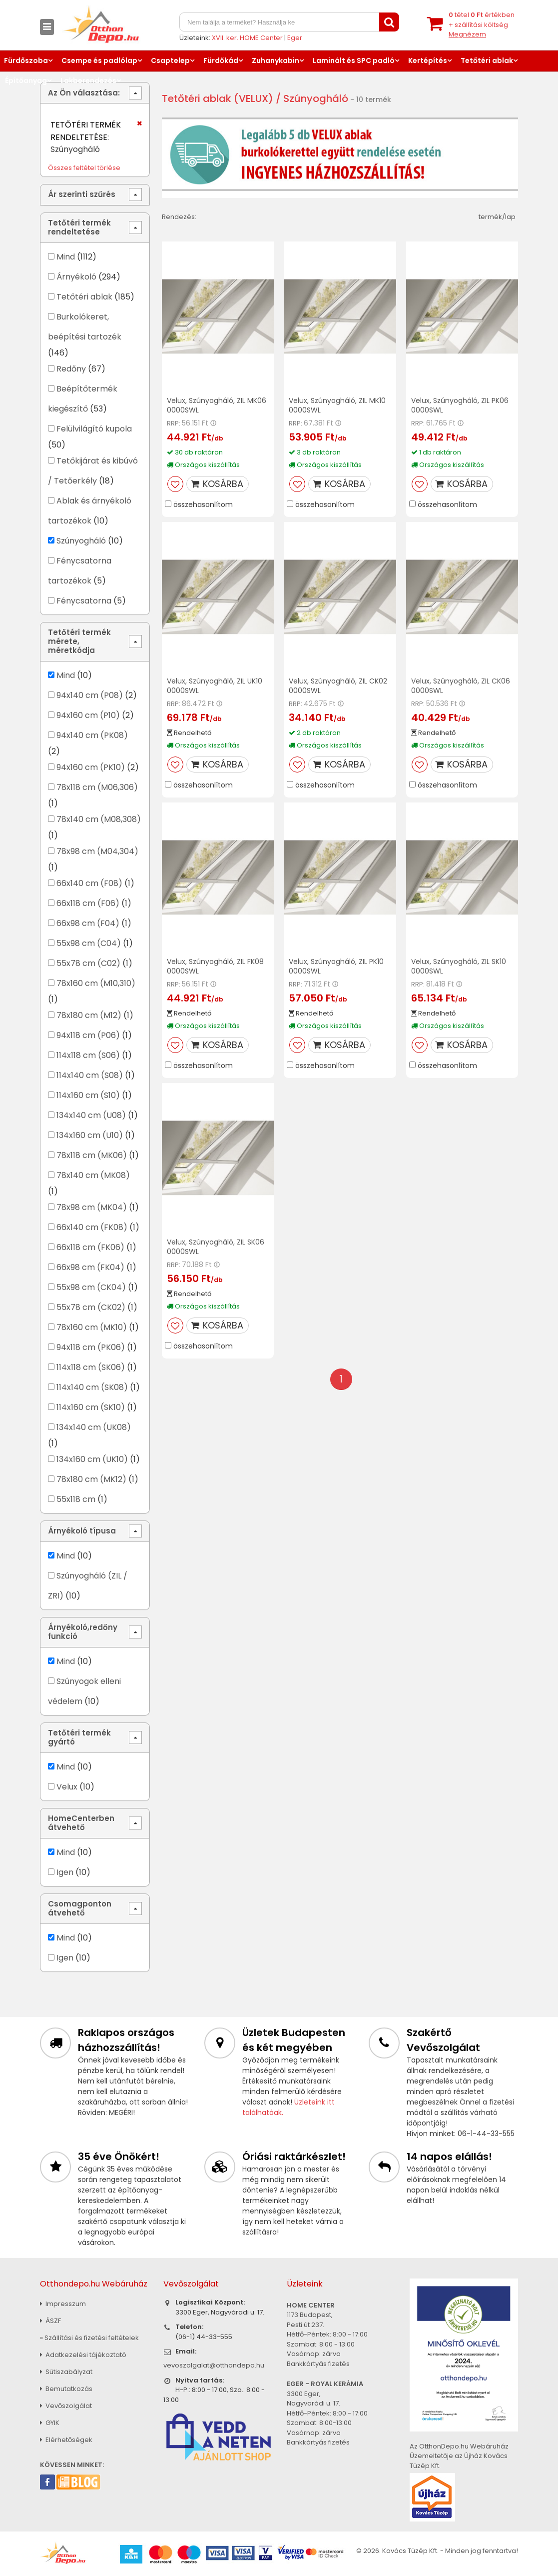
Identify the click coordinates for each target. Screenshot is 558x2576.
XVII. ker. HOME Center (247, 37)
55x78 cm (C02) (88, 963)
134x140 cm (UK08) (93, 1427)
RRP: (173, 423)
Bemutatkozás (66, 2389)
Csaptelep (170, 61)
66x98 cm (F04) (87, 923)
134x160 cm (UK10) (92, 1459)
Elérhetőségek (66, 2439)
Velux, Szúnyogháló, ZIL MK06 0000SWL (216, 405)
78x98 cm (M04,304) (97, 851)
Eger (294, 37)
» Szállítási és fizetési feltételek (89, 2337)
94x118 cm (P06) (88, 1035)
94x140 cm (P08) (89, 695)
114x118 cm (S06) (88, 1055)
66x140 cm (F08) (89, 883)
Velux (66, 1786)
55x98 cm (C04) (88, 943)
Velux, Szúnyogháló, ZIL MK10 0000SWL (337, 405)
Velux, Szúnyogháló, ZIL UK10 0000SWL (214, 686)
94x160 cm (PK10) (90, 767)
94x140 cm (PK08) (92, 735)
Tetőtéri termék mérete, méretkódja (79, 641)
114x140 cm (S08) (89, 1075)
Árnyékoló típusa (82, 1531)
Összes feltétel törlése (84, 167)
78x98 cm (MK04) (91, 1207)
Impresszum (63, 2303)
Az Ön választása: (84, 93)
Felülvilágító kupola (94, 428)
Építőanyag (26, 81)
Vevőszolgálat (66, 2405)
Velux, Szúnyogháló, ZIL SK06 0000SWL (215, 1246)
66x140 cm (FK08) (91, 1227)
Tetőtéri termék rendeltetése (79, 227)
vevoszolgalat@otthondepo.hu (213, 2365)
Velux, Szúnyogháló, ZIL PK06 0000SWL (460, 405)
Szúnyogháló (81, 540)
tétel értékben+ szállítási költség (482, 24)
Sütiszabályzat (66, 2371)
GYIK (49, 2423)
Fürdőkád (220, 61)
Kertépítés (427, 61)
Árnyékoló (76, 276)
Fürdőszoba (26, 61)
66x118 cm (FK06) (90, 1247)
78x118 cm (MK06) (91, 1155)
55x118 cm (75, 1499)
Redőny (71, 368)
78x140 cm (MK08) (93, 1175)
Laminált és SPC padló (354, 61)
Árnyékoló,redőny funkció (82, 1632)
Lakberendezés (88, 81)
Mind (65, 256)
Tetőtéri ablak (487, 61)
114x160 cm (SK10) (90, 1407)
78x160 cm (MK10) (91, 1327)
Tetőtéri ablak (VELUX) (217, 99)
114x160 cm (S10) (88, 1095)
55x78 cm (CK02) (90, 1307)
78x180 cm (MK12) (91, 1479)
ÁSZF (50, 2321)
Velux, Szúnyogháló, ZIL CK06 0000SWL (460, 686)
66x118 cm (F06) (87, 903)
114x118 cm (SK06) (90, 1367)
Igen (64, 1872)
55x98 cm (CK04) (91, 1287)
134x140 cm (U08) (91, 1115)
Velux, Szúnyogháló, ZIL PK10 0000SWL (336, 966)
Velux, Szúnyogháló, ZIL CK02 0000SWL (338, 686)
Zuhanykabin (275, 61)
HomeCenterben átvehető (81, 1822)
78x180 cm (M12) (88, 1015)
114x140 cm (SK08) (92, 1387)
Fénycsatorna (83, 600)
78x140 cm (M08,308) (98, 819)
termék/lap (497, 217)
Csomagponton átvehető (79, 1908)
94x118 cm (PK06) (90, 1347)
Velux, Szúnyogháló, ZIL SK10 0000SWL (458, 966)
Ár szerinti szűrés (81, 194)
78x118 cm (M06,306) (97, 787)
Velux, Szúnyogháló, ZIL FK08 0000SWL (215, 966)
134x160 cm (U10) (89, 1135)
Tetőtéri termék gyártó (79, 1737)
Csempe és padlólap (99, 61)
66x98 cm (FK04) (90, 1267)
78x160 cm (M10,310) (95, 983)
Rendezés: (179, 217)
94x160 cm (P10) (88, 715)
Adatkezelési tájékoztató (83, 2355)
